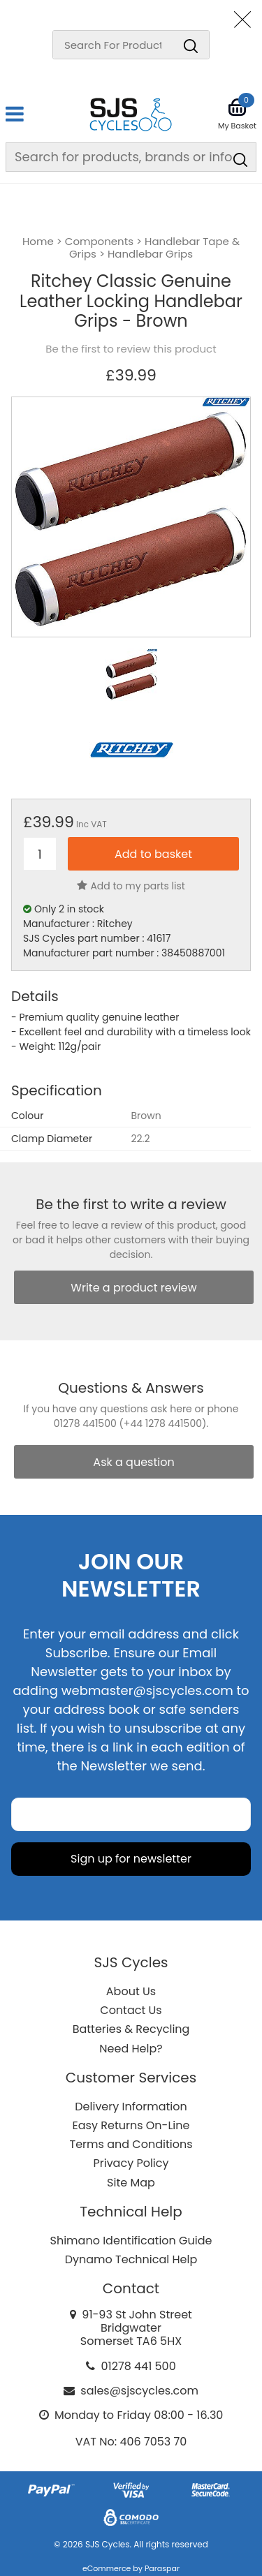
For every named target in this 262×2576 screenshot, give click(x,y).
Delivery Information (131, 2106)
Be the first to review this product (130, 349)
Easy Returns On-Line (131, 2125)
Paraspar (162, 2568)
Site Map (131, 2183)
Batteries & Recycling (131, 2029)
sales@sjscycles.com (139, 2391)
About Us (131, 1991)
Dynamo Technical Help (131, 2259)
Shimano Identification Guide (131, 2241)
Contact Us (130, 2010)
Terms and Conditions (131, 2144)
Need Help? (130, 2049)
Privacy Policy (130, 2163)
